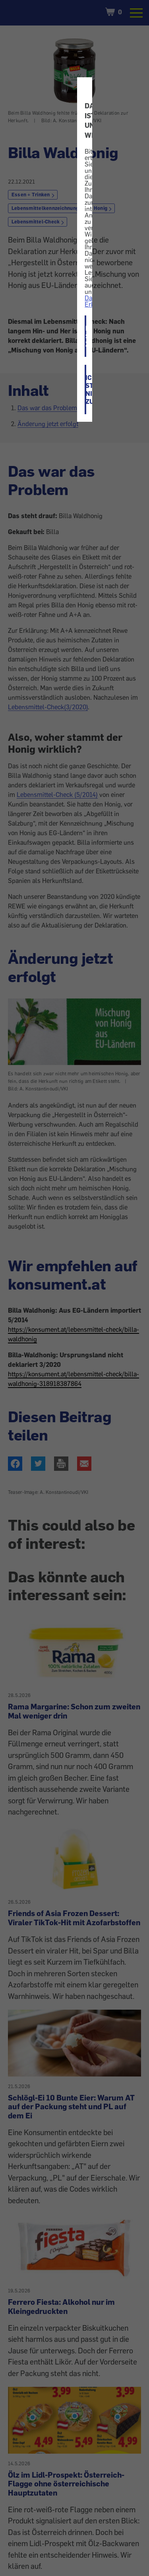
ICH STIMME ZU (85, 336)
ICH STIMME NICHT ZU (85, 389)
